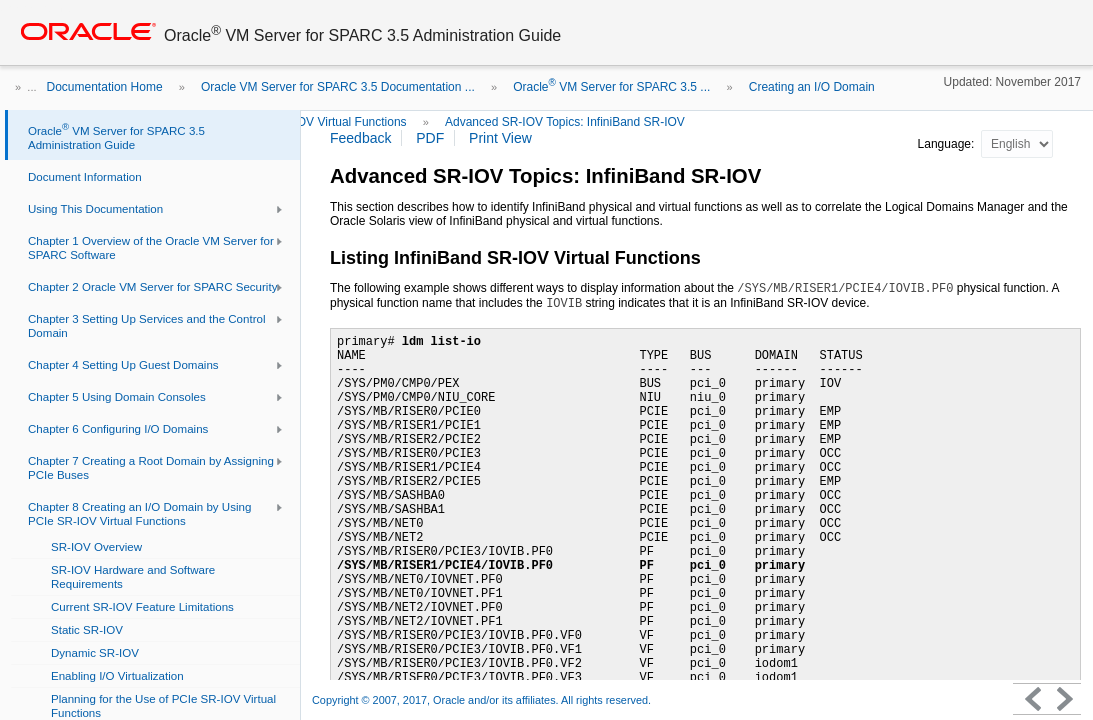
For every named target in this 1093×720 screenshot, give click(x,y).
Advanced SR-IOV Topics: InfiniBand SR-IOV (565, 122)
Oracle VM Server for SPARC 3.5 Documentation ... (338, 87)
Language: (948, 144)
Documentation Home (105, 87)
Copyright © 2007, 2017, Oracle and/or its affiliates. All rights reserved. (481, 700)
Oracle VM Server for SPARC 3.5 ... (611, 87)
